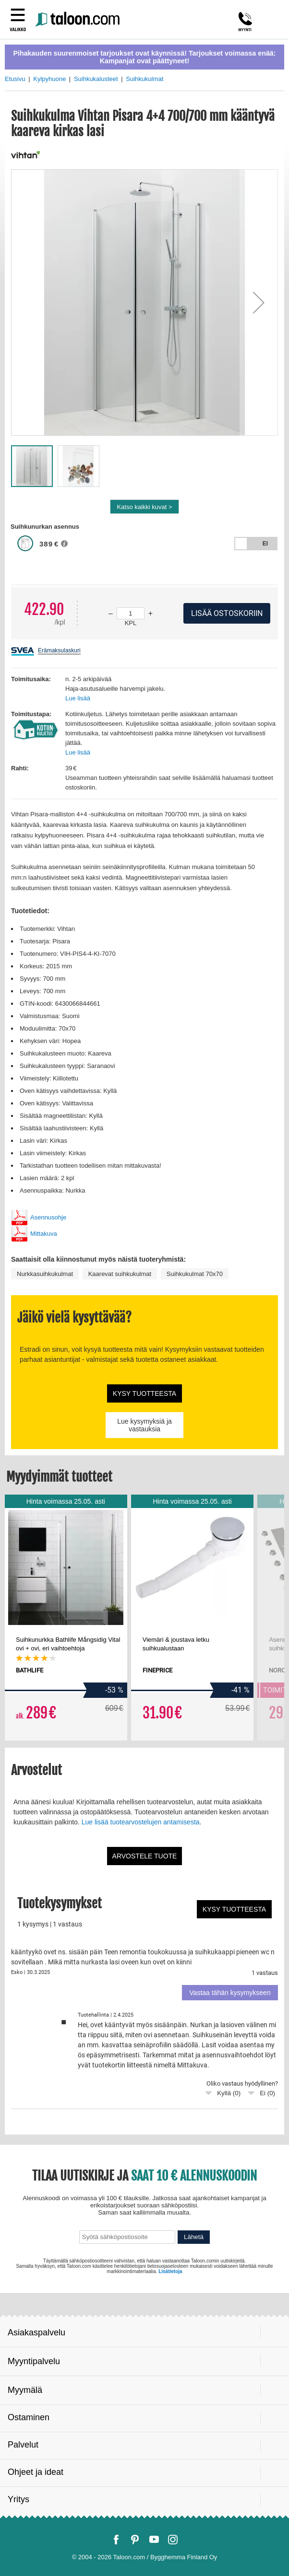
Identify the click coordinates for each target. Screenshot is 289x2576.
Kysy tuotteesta (144, 1393)
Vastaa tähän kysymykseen (229, 1992)
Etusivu (15, 78)
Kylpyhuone (49, 78)
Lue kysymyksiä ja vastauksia (144, 1425)
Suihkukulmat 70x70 (195, 1273)
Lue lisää (77, 698)
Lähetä (194, 2236)
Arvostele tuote (144, 1856)
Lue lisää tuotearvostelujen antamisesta (141, 1822)
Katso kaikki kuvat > (144, 507)
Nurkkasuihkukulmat (45, 1273)
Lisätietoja (170, 2271)
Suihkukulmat (144, 78)
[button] (259, 302)
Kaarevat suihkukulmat (120, 1273)
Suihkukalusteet (96, 78)
